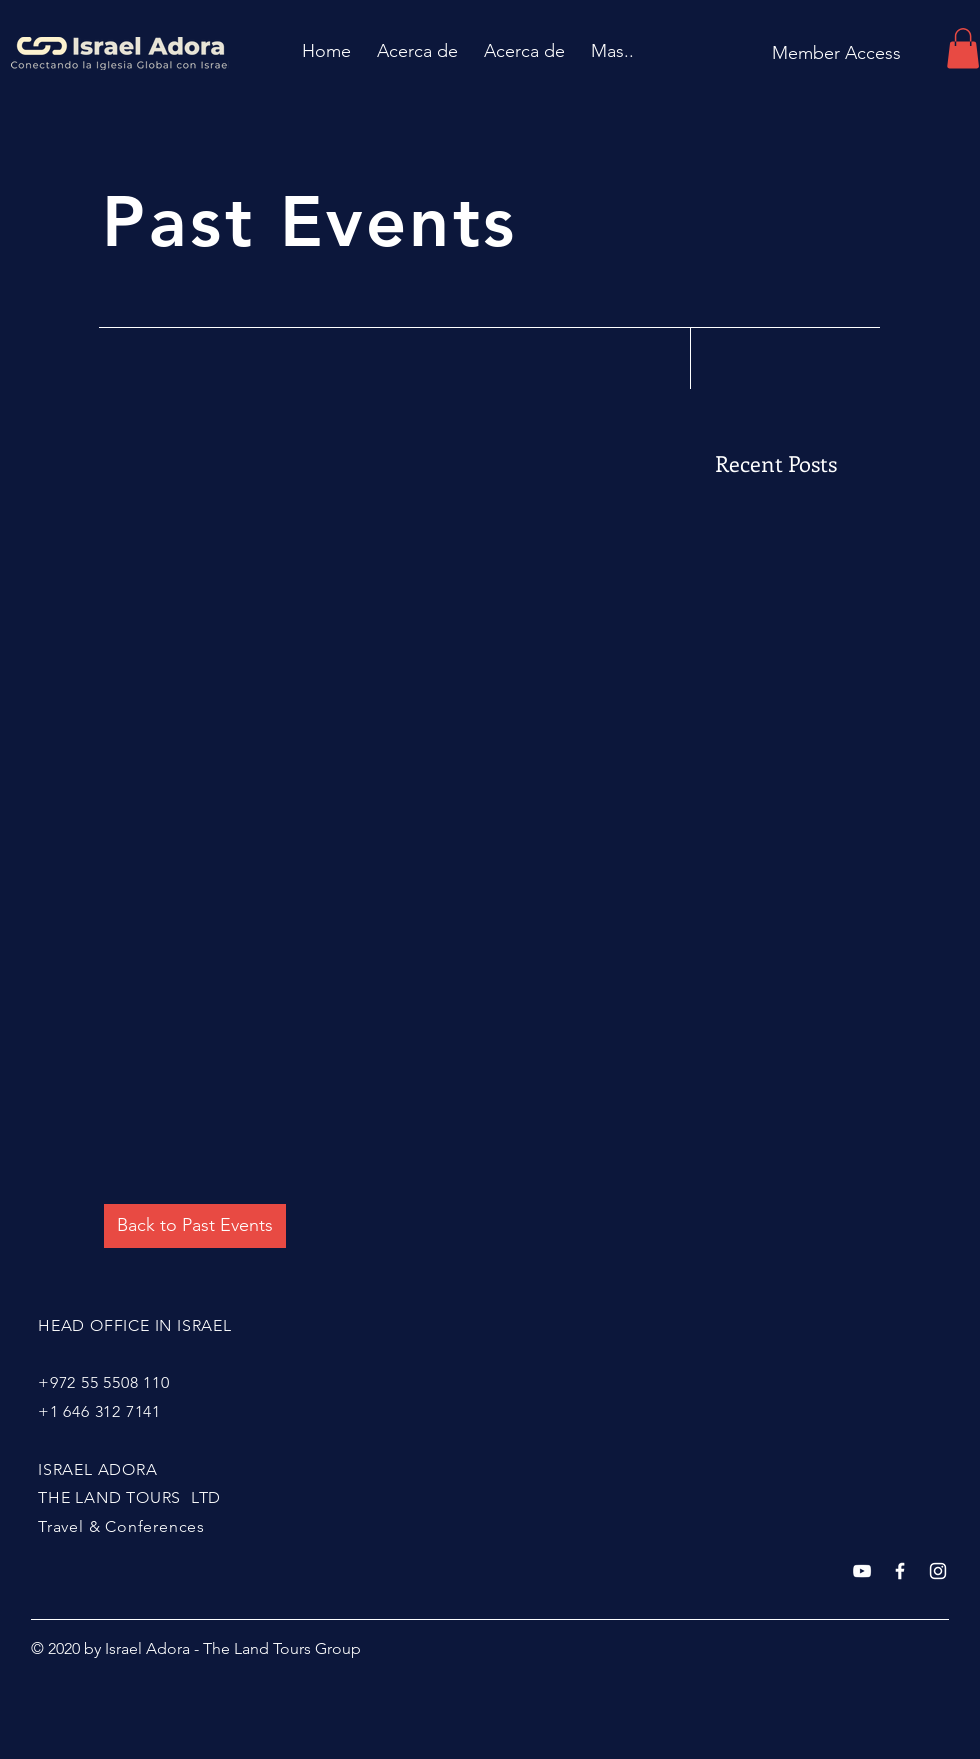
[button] (963, 48)
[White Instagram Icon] (938, 1571)
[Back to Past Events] (195, 1226)
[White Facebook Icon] (900, 1571)
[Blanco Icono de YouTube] (862, 1571)
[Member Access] (836, 53)
